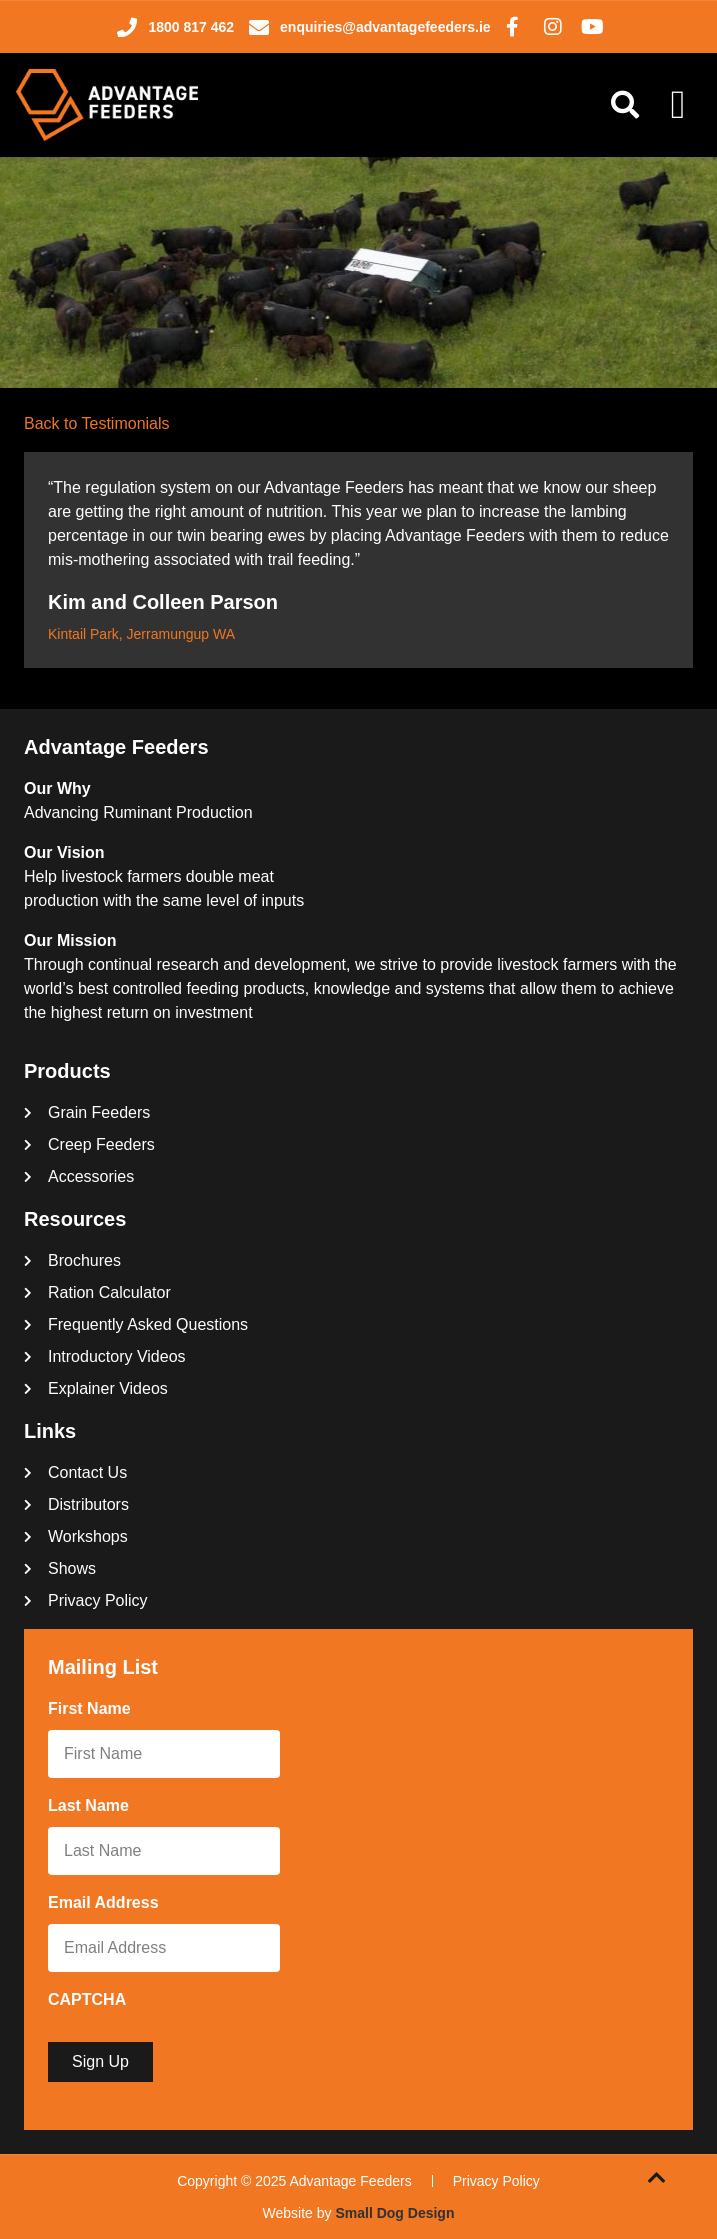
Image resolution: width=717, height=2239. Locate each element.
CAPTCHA (87, 1999)
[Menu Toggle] (678, 105)
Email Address (107, 1904)
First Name (93, 1710)
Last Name (92, 1807)
